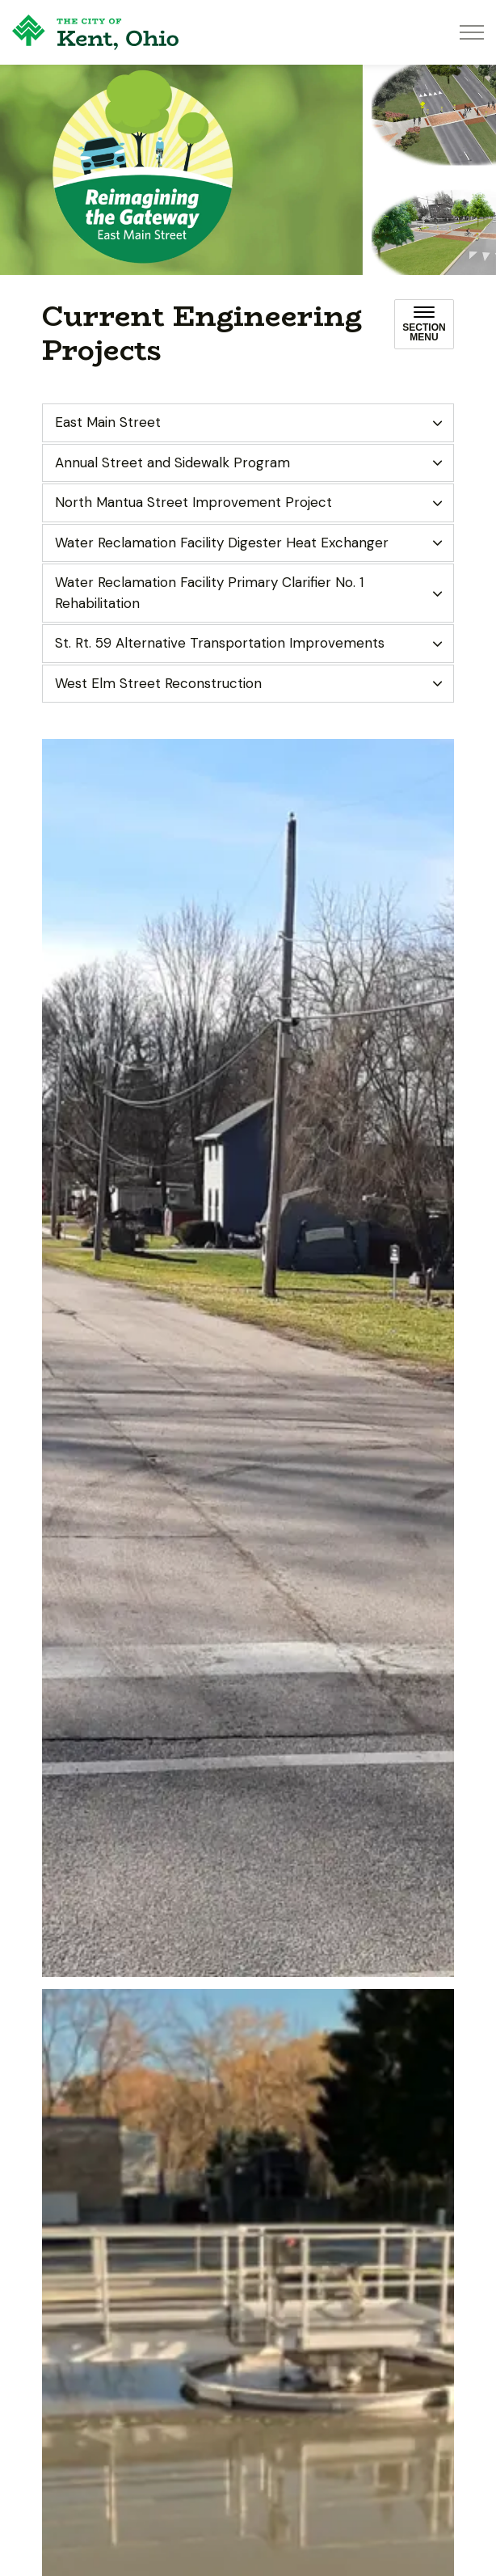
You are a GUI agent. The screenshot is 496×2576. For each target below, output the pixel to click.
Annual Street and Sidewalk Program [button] (172, 462)
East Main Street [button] (108, 422)
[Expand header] (472, 32)
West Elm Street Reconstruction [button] (158, 683)
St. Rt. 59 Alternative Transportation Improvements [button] (220, 643)
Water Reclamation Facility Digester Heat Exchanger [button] (222, 542)
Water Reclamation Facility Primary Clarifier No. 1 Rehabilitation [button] (209, 592)
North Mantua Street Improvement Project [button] (193, 502)
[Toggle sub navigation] (424, 324)
